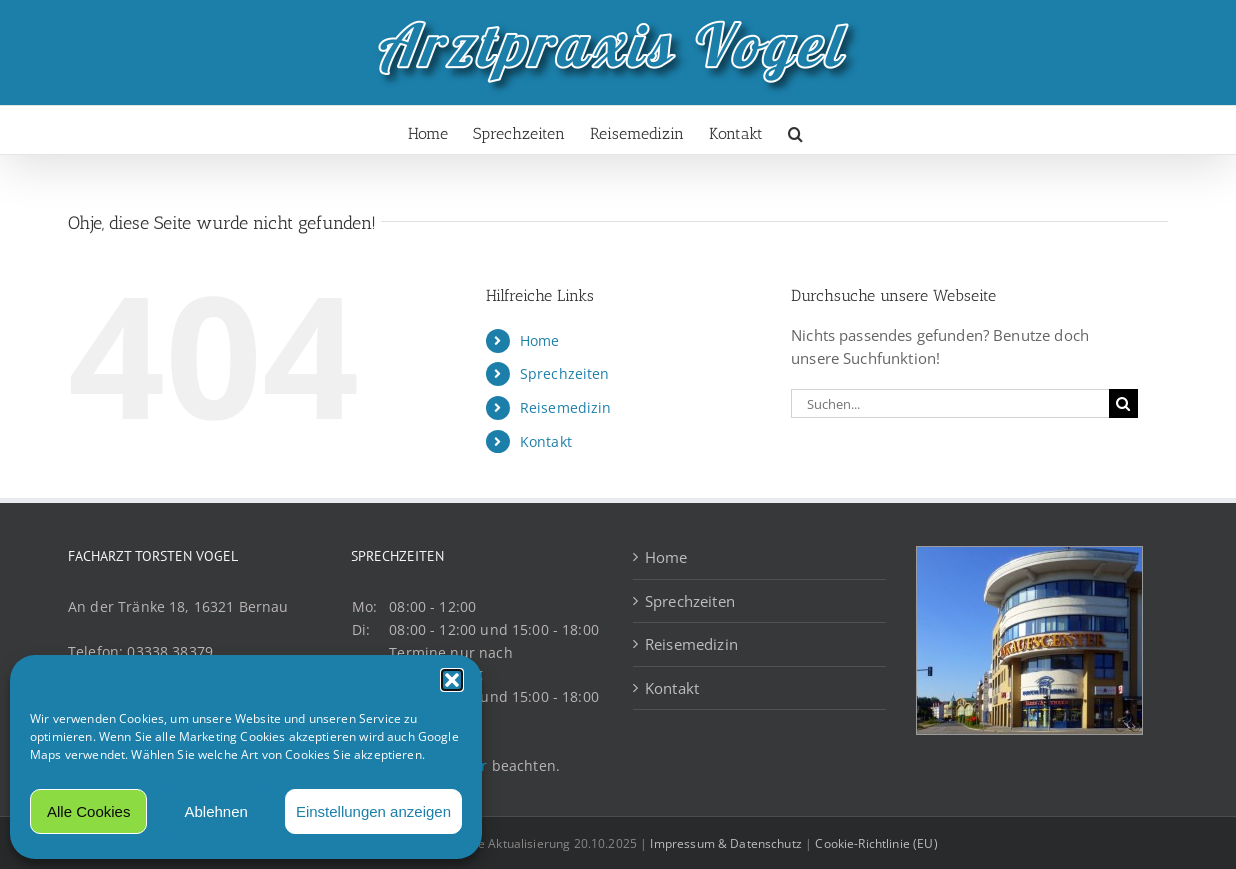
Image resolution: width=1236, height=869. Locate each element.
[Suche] (1123, 403)
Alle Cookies (88, 811)
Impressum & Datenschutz (725, 843)
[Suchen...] (950, 403)
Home (540, 340)
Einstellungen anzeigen (373, 811)
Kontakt (546, 441)
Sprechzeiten (565, 373)
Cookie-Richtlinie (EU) (876, 843)
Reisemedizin (566, 407)
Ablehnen (215, 811)
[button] (452, 680)
